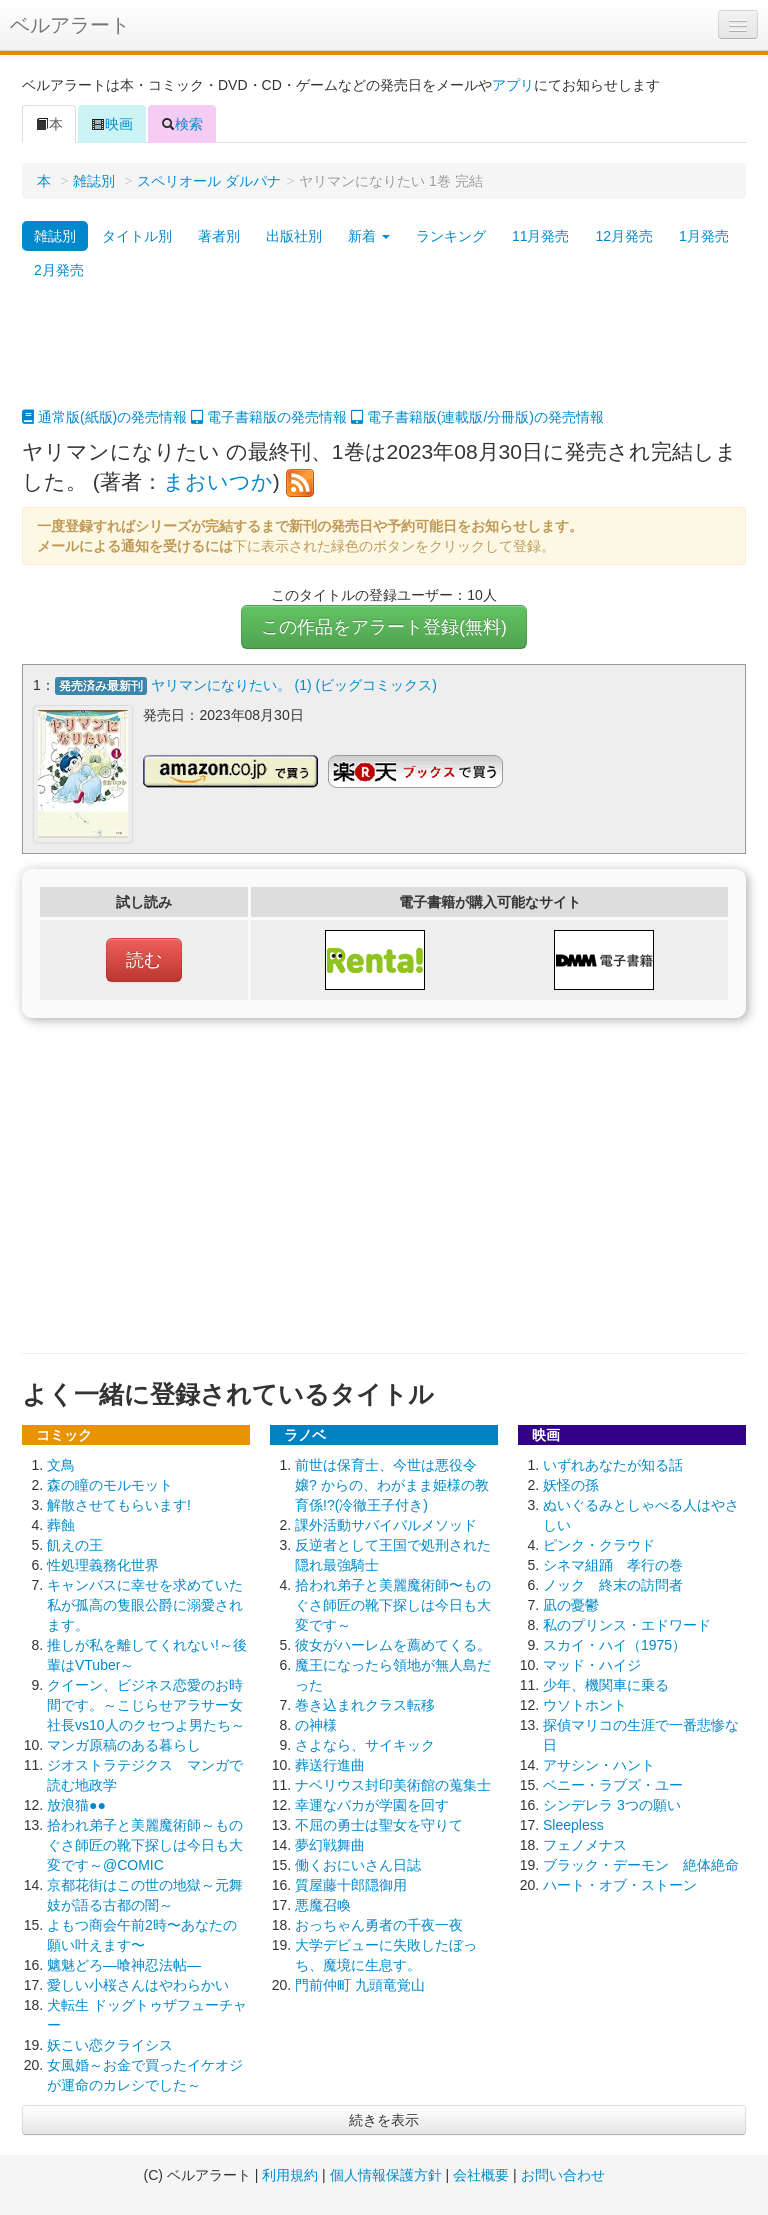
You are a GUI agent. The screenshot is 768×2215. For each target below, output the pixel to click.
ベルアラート (70, 25)
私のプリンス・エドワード (627, 1625)
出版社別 (294, 236)
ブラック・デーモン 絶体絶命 (641, 1865)
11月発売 (541, 236)
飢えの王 (75, 1545)
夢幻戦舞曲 (330, 1845)
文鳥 (61, 1465)
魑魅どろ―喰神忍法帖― (124, 1965)
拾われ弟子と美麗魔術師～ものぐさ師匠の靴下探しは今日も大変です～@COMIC (145, 1845)
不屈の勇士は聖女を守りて (379, 1825)
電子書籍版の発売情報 (269, 417)
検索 (182, 124)
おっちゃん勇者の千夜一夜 (379, 1925)
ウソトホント (585, 1705)
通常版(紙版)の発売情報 (104, 417)
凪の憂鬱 (571, 1605)
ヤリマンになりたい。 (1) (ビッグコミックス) (294, 685)
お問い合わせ (563, 2175)
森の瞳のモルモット (110, 1485)
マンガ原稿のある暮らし (124, 1745)
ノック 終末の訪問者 (613, 1585)
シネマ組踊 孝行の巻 (613, 1565)
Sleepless (573, 1825)
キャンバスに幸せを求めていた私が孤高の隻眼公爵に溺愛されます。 (145, 1605)
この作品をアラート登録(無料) (384, 627)
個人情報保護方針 (386, 2175)
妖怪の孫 (571, 1485)
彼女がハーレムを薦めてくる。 (393, 1645)
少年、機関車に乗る (606, 1685)
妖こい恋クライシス (110, 2045)
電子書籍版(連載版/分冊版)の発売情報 (477, 417)
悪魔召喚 (323, 1905)
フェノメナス (585, 1845)
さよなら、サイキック (365, 1745)
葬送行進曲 (330, 1765)
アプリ (513, 85)
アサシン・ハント (599, 1765)
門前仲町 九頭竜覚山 (360, 1985)
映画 (112, 124)
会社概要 (481, 2175)
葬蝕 (61, 1525)
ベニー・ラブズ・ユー (613, 1785)
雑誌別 (94, 181)
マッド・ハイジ (592, 1665)
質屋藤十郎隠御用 (351, 1885)
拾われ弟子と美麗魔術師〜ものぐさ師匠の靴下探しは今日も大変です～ (393, 1605)
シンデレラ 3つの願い (612, 1805)
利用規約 (290, 2175)
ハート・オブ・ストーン (620, 1885)
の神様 (316, 1725)
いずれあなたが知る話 (613, 1465)
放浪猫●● (76, 1805)
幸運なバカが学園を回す (372, 1805)
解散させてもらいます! (119, 1505)
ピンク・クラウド (599, 1545)
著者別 (219, 236)
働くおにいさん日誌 (358, 1865)
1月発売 (704, 236)
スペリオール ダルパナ (209, 181)
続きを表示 (384, 2120)
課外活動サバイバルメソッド (386, 1525)
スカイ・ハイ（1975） (614, 1645)
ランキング (451, 236)
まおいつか (218, 481)
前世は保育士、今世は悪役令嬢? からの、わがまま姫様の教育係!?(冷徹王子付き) (392, 1485)
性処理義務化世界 (103, 1565)
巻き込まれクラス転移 (365, 1705)
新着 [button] (369, 236)
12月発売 (624, 236)
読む (144, 960)
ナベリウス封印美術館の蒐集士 (393, 1785)
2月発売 (59, 270)
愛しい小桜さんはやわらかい (138, 1985)
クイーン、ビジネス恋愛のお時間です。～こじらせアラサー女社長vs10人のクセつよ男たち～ (146, 1705)
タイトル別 (137, 236)
